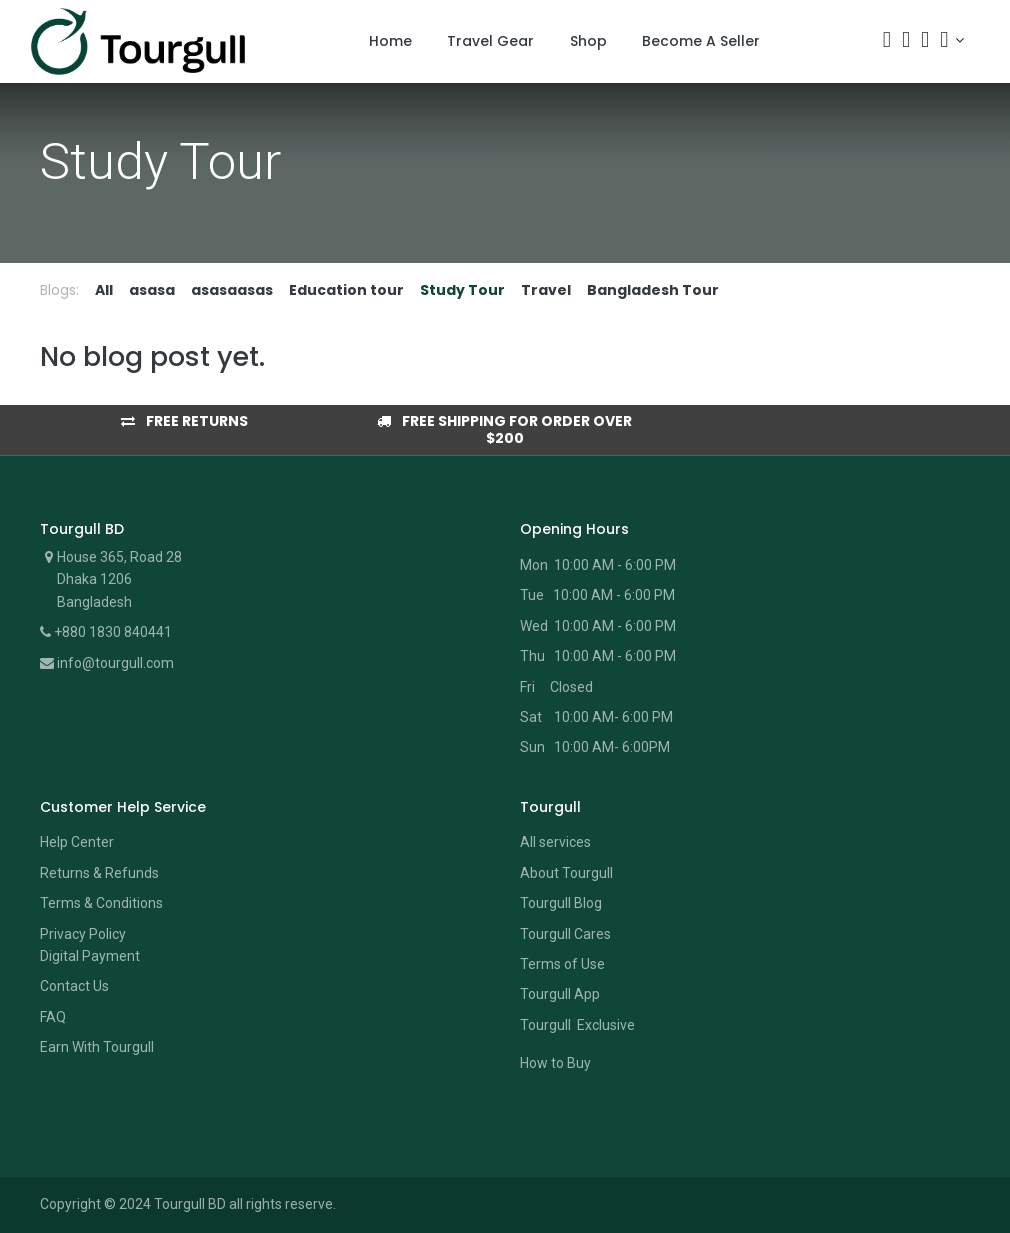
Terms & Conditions (101, 903)
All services (555, 842)
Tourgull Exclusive (579, 1025)
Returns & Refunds (99, 873)
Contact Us (74, 986)
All (104, 290)
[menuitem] (390, 42)
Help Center (77, 842)
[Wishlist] (925, 42)
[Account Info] (952, 40)
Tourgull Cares (565, 934)
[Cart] (906, 42)
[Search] (887, 42)
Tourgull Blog (561, 903)
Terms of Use (562, 964)
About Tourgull (566, 873)
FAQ (53, 1017)
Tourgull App (560, 994)
